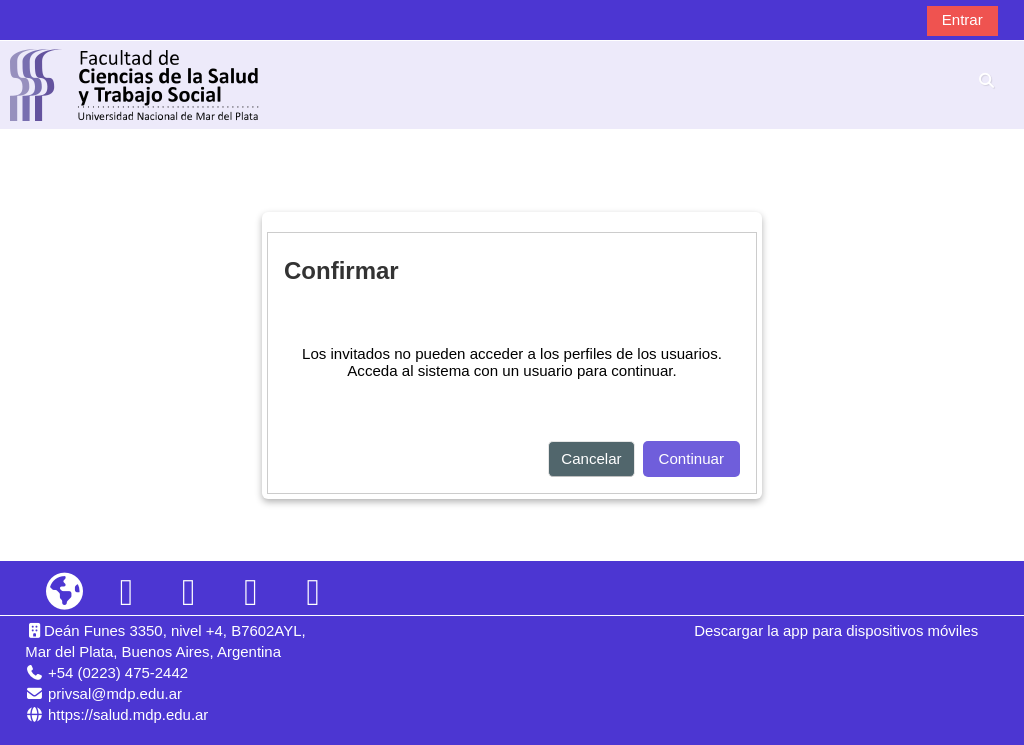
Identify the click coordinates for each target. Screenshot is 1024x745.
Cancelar (591, 458)
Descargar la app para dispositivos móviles (836, 630)
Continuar (691, 458)
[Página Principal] (135, 83)
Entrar (962, 19)
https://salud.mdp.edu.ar (128, 714)
